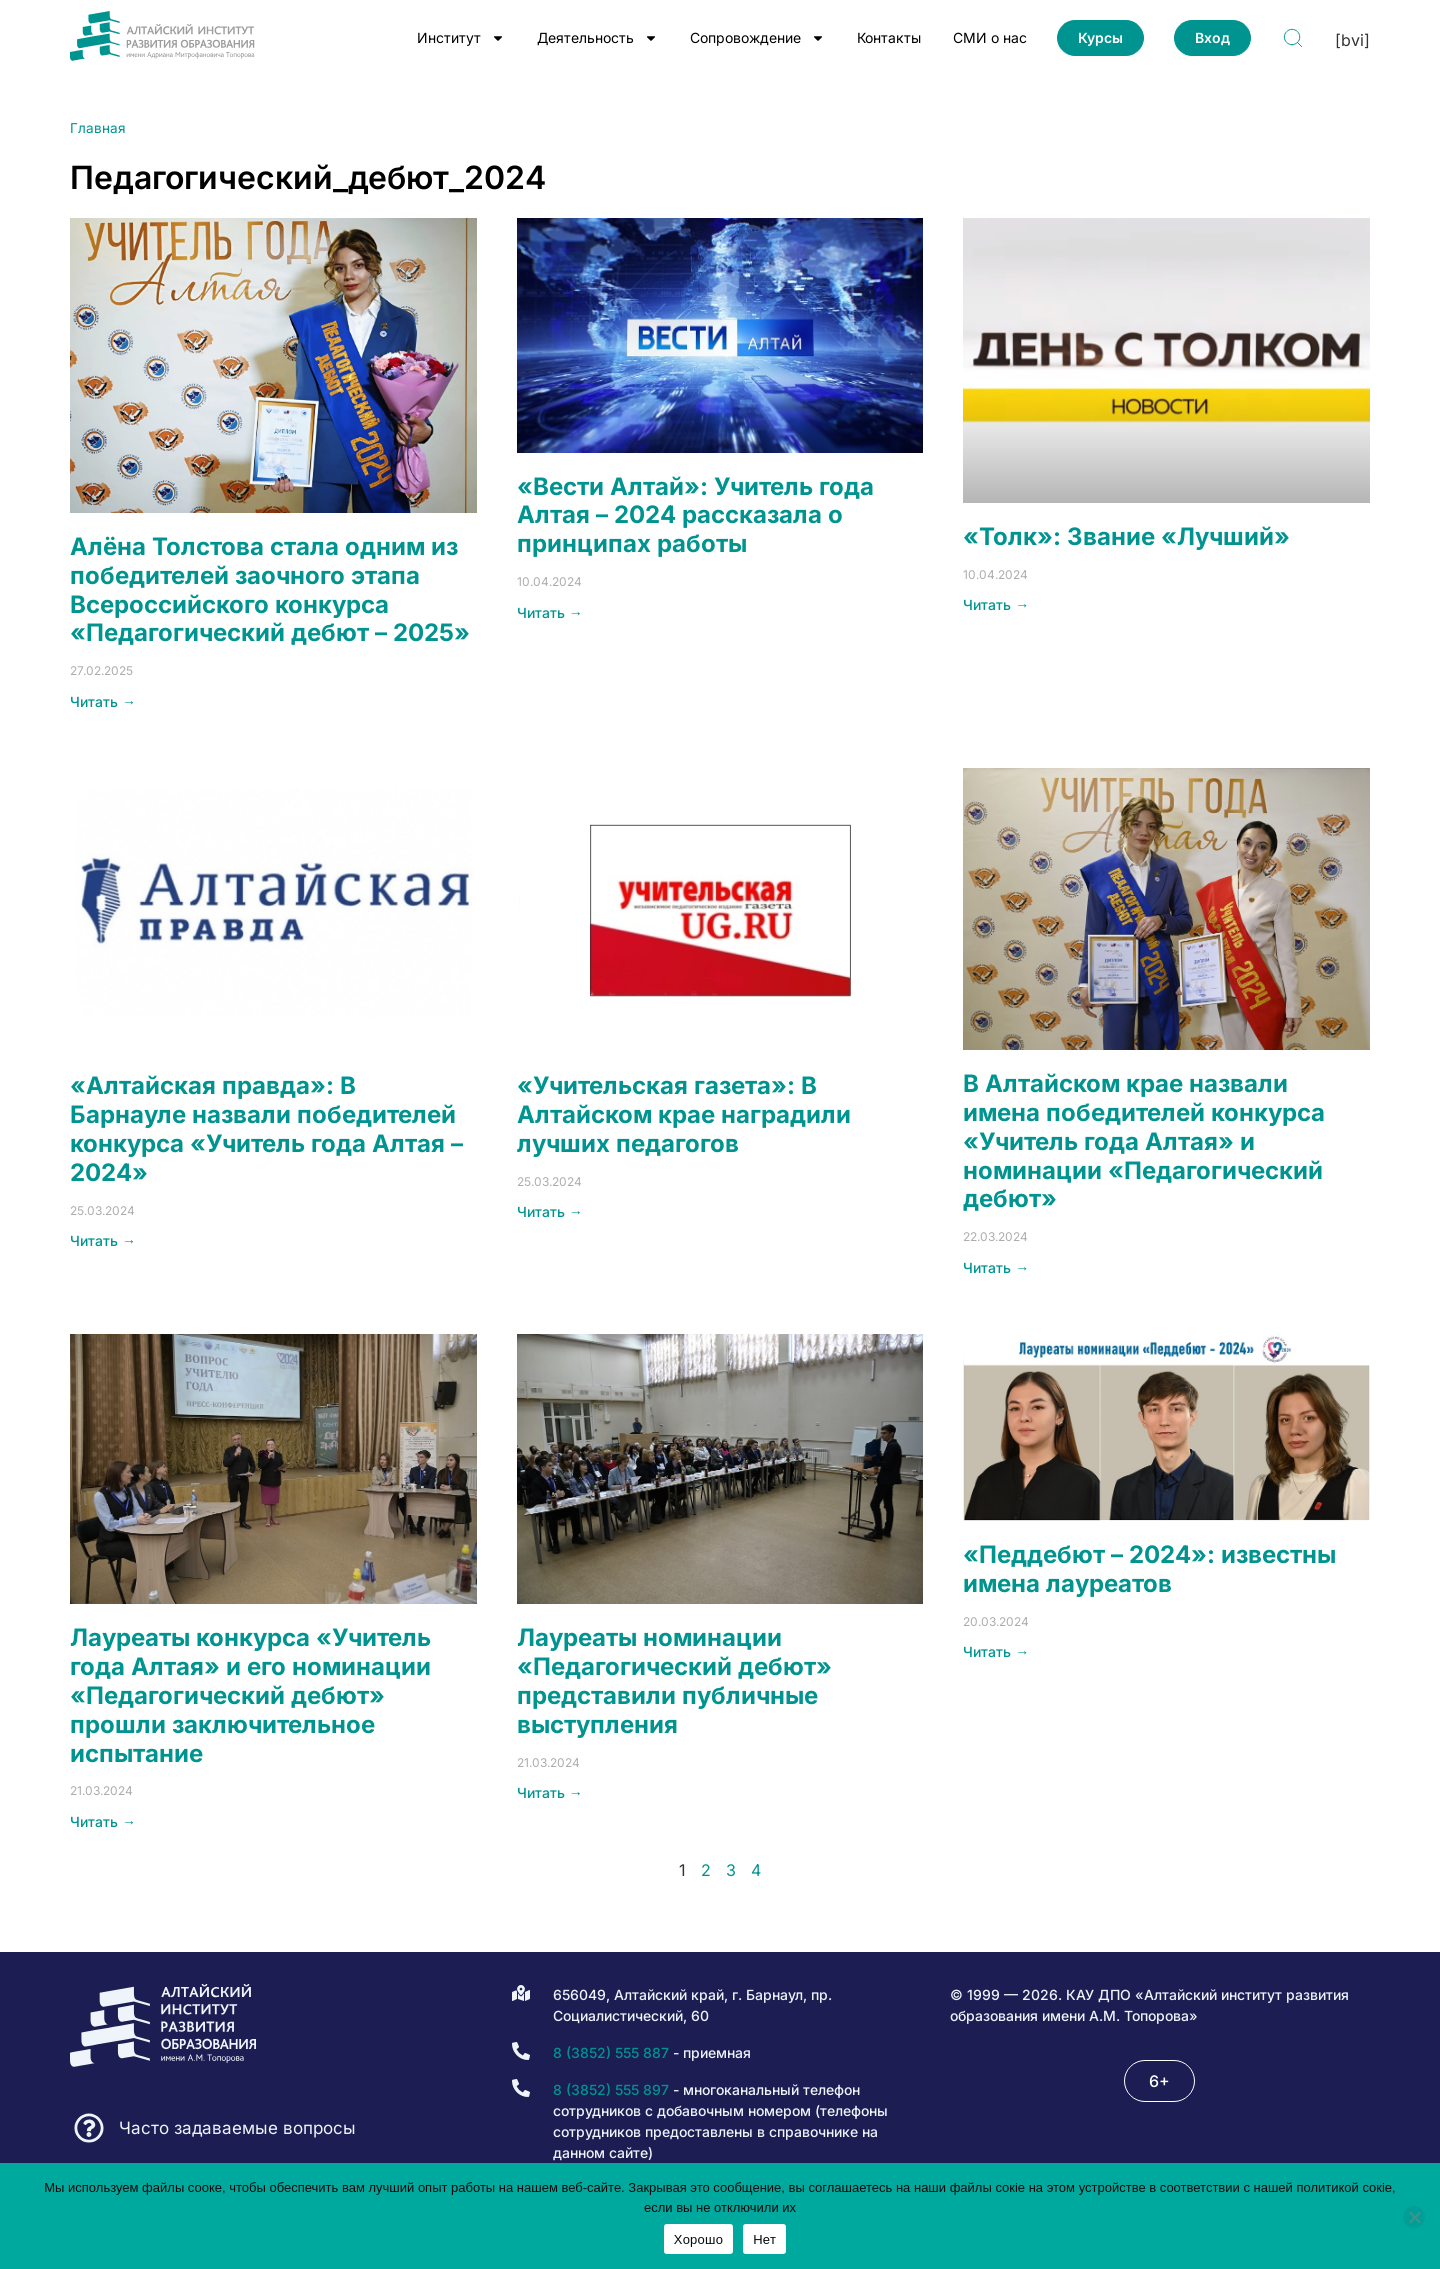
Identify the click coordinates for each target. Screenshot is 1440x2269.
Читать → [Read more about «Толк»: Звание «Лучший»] (996, 604)
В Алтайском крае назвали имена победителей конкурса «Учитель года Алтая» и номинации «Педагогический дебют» (1144, 1141)
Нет (764, 2239)
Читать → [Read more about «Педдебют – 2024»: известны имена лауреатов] (996, 1651)
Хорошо (698, 2239)
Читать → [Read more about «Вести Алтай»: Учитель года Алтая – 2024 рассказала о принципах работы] (550, 612)
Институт (461, 38)
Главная (98, 128)
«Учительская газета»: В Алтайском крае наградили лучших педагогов (684, 1114)
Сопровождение (757, 38)
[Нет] (1414, 2217)
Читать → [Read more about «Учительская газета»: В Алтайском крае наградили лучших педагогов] (550, 1211)
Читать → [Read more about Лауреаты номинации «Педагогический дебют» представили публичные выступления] (550, 1792)
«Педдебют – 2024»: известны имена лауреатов (1149, 1569)
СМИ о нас (990, 37)
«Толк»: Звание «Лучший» (1126, 536)
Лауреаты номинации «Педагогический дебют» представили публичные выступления (674, 1680)
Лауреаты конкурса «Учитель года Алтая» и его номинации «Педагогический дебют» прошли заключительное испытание (250, 1695)
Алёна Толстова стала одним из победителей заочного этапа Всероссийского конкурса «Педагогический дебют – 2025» (270, 589)
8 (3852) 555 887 (611, 2052)
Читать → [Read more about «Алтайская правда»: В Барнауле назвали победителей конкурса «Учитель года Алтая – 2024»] (103, 1240)
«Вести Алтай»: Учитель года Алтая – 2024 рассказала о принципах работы (695, 515)
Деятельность (597, 38)
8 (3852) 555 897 (611, 2089)
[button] (1159, 2081)
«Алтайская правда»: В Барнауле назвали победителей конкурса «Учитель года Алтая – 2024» (266, 1128)
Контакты (889, 37)
